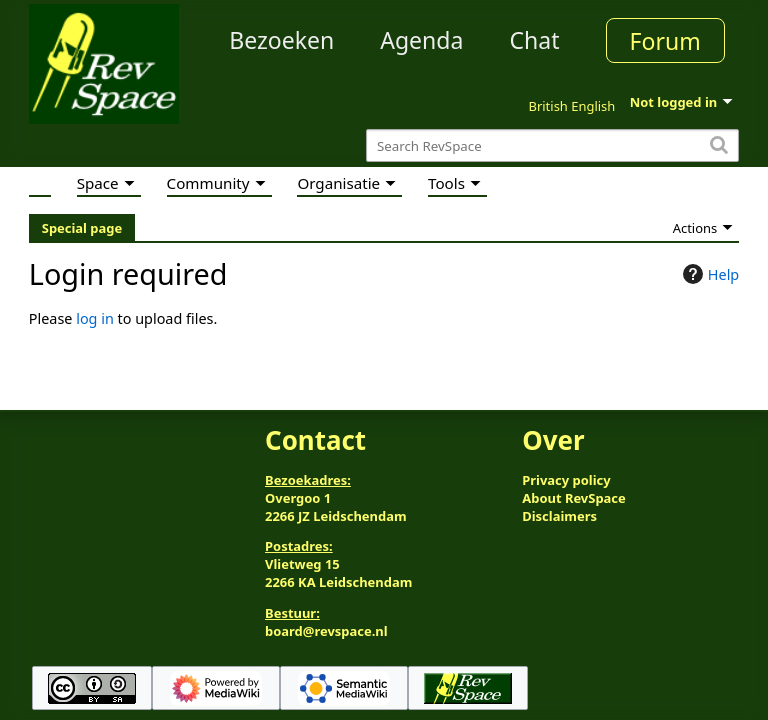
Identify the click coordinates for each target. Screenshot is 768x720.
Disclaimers (559, 516)
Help (708, 274)
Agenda (421, 40)
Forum (665, 41)
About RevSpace (574, 498)
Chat (534, 40)
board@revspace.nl (326, 631)
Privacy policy (566, 480)
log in (95, 318)
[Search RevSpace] (552, 145)
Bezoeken (281, 40)
